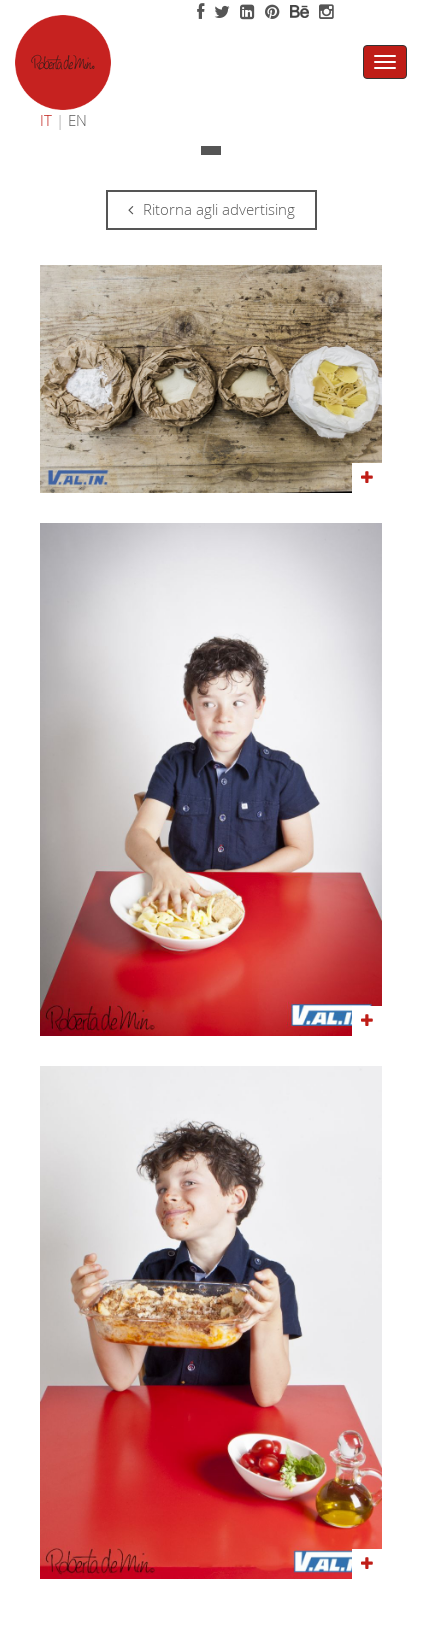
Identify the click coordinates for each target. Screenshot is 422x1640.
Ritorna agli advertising (211, 209)
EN (77, 120)
